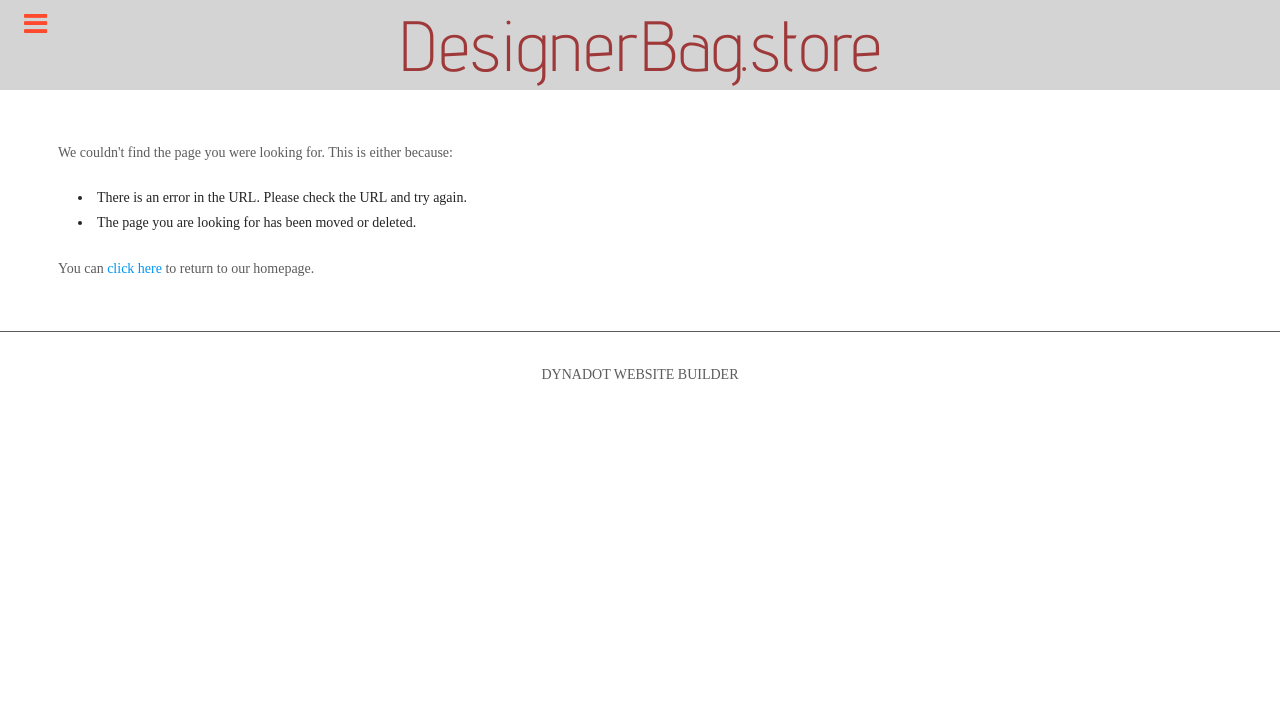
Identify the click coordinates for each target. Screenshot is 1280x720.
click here (134, 268)
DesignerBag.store (640, 45)
